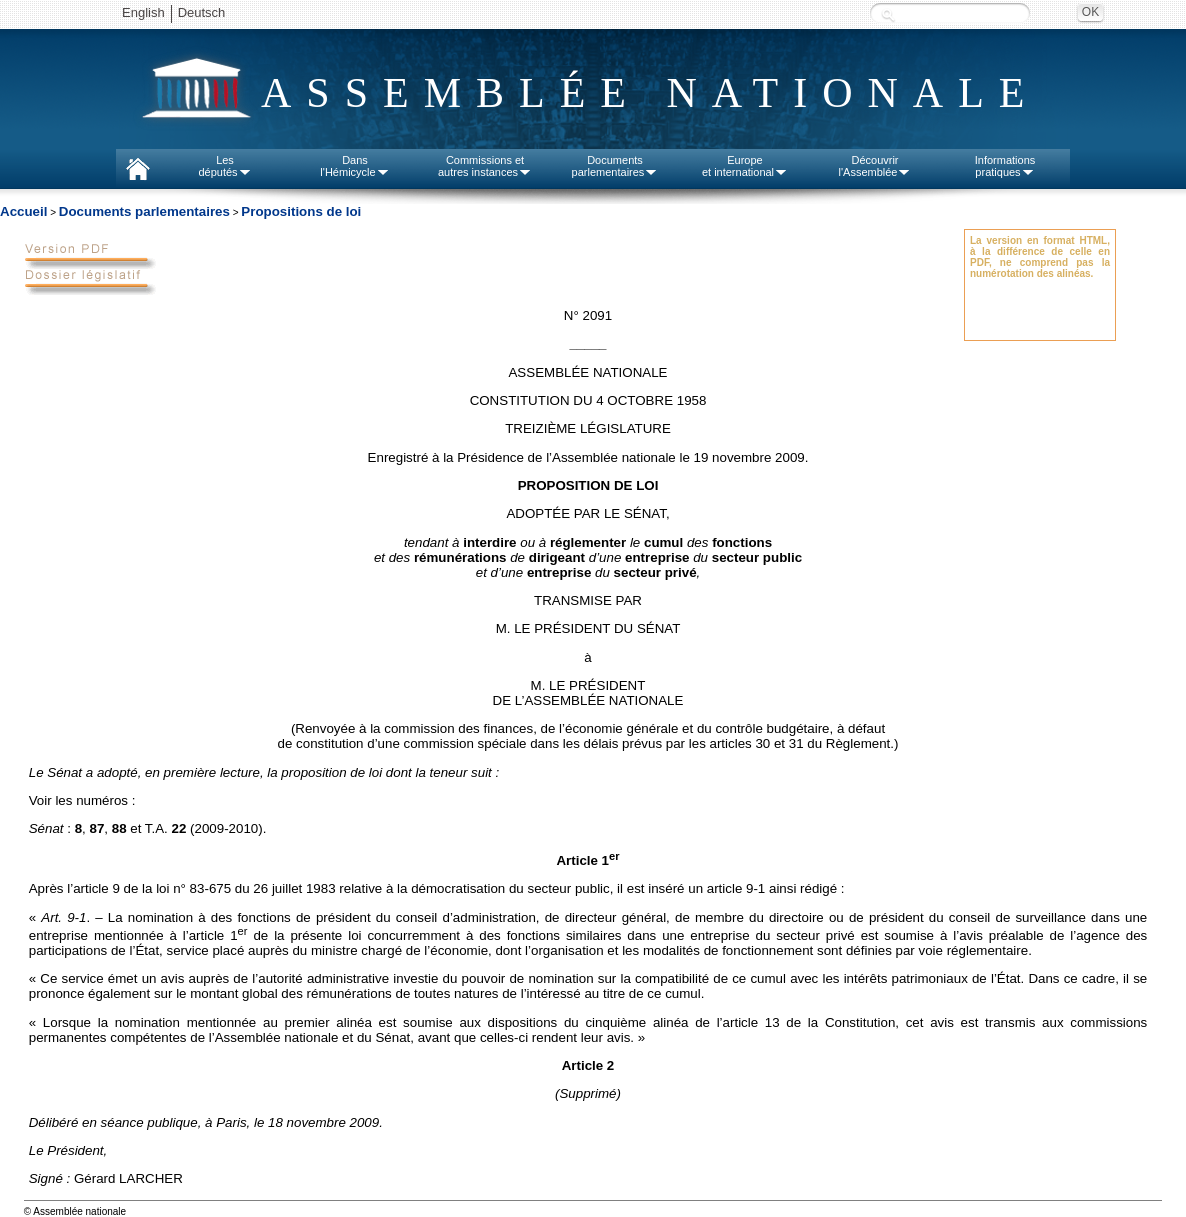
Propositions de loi (301, 211)
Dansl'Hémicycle (354, 166)
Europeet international (745, 166)
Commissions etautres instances (485, 166)
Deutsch (202, 12)
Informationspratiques (1005, 166)
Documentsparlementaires (615, 166)
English (143, 12)
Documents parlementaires (144, 211)
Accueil (23, 211)
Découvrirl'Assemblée (875, 166)
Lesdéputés (224, 166)
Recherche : (888, 14)
